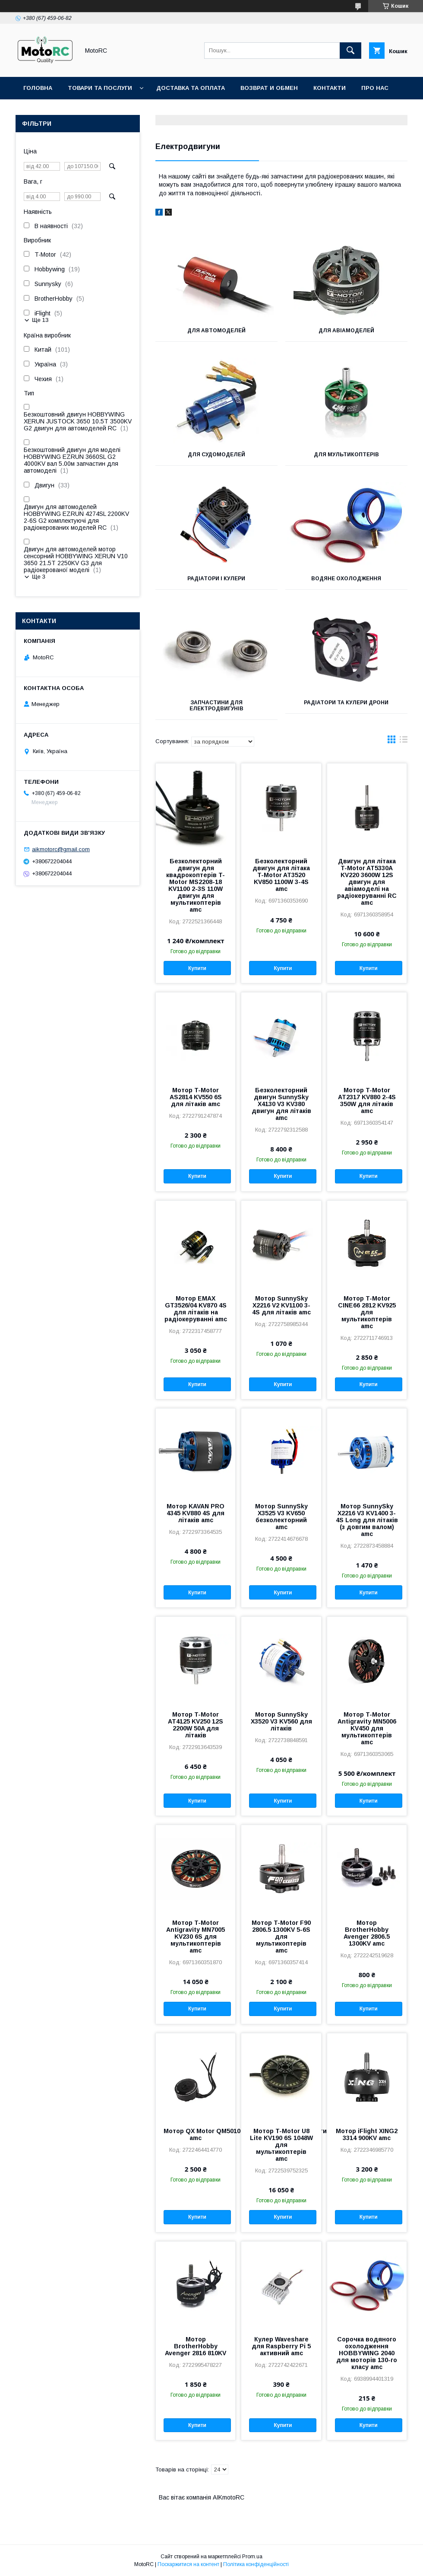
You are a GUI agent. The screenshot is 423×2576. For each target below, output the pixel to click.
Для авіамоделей (346, 331)
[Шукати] (350, 50)
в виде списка (403, 741)
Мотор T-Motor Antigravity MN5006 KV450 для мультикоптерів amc (367, 1728)
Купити (197, 968)
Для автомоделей (216, 331)
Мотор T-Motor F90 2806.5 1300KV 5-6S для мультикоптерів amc (281, 1936)
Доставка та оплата (190, 88)
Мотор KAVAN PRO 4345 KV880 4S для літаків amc (195, 1513)
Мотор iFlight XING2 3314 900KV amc (367, 2134)
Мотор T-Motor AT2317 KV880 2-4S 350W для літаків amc (367, 1100)
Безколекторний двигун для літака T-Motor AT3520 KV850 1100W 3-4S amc (281, 875)
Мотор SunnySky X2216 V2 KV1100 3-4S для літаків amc (281, 1305)
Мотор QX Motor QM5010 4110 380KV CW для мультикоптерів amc (195, 2134)
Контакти (329, 88)
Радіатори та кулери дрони (346, 703)
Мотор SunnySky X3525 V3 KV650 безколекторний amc (281, 1516)
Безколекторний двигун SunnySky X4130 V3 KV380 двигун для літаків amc (281, 1104)
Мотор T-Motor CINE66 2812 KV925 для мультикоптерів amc (367, 1312)
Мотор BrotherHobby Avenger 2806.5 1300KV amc (367, 1933)
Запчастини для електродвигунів (216, 706)
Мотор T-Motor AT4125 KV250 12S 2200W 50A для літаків (195, 1725)
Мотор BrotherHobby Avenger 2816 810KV (195, 2346)
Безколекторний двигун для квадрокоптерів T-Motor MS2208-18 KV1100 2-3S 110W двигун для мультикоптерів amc (195, 885)
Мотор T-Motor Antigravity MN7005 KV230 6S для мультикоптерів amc (195, 1936)
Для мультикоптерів (346, 455)
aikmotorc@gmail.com (61, 849)
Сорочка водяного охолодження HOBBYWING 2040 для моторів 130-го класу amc (366, 2353)
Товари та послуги (100, 88)
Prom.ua (252, 2557)
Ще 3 (38, 576)
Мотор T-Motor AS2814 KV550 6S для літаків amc (196, 1097)
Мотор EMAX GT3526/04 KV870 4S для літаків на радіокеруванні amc (195, 1309)
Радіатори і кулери (216, 579)
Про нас (374, 88)
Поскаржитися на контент (188, 2564)
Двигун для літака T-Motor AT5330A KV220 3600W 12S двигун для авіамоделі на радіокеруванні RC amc (367, 882)
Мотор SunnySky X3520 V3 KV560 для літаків (281, 1721)
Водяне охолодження (346, 579)
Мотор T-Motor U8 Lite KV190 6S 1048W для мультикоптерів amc (281, 2145)
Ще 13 (40, 320)
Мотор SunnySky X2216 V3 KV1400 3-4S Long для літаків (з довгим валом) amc (367, 1520)
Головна (37, 88)
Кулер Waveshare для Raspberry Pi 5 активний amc (281, 2346)
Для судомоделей (216, 455)
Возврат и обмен (269, 88)
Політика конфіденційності (256, 2564)
